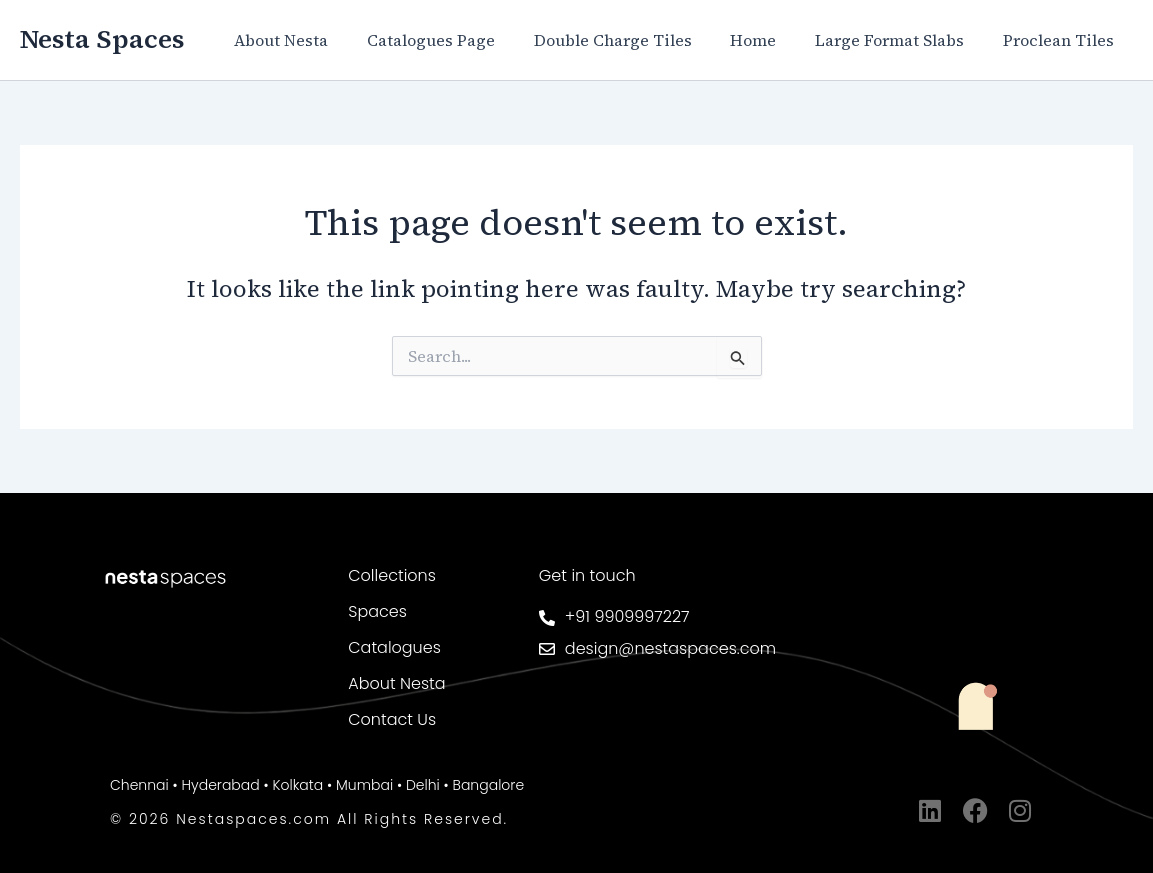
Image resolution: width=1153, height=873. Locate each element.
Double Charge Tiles (636, 40)
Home (770, 40)
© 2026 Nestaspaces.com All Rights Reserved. (309, 819)
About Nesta (318, 40)
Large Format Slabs (899, 40)
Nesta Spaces (102, 39)
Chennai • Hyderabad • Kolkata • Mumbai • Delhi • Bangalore (317, 785)
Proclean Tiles (1061, 40)
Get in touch (587, 575)
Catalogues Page (461, 40)
